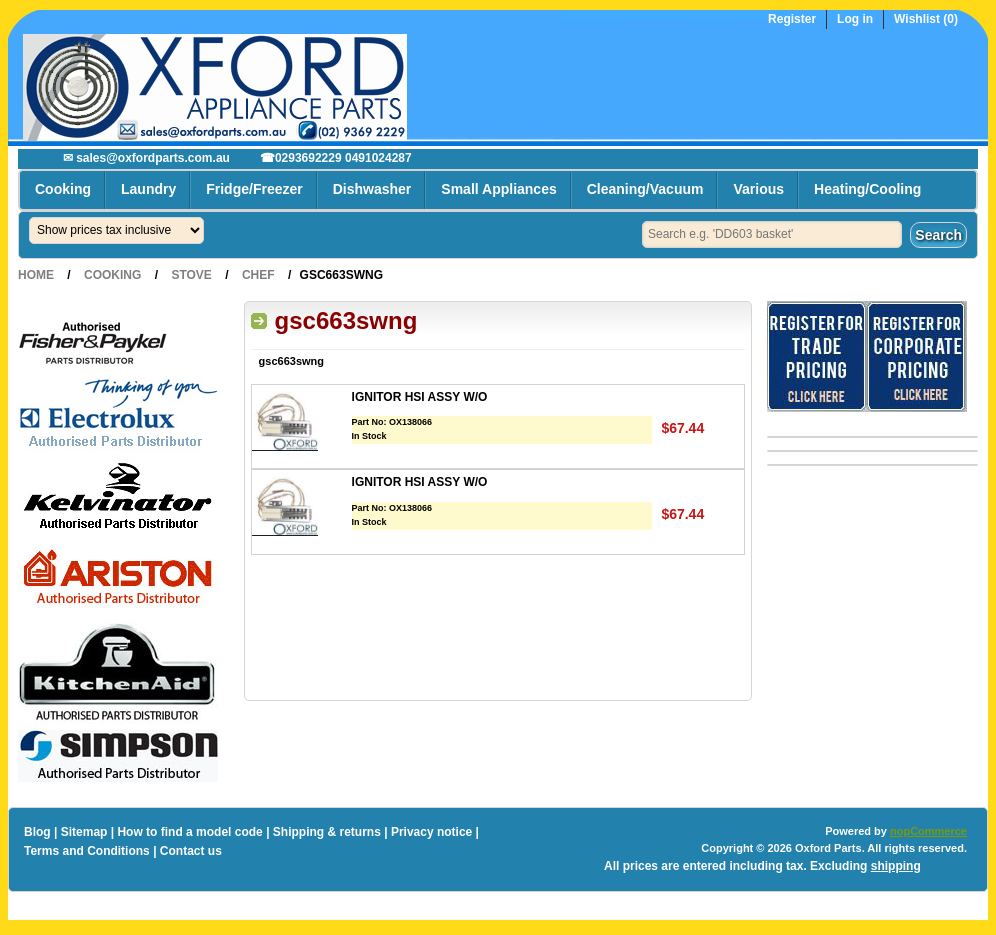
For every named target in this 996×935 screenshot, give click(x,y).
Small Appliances (498, 189)
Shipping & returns (327, 832)
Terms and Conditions (87, 851)
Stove (191, 275)
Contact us (191, 851)
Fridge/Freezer (254, 189)
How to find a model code (189, 832)
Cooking (63, 189)
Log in (855, 19)
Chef (258, 275)
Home (36, 275)
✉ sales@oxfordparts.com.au (146, 158)
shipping (896, 866)
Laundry (148, 189)
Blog (37, 832)
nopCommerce (928, 831)
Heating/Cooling (867, 189)
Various (758, 189)
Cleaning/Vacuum (645, 189)
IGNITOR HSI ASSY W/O (420, 397)
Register (792, 19)
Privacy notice (431, 832)
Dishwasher (372, 189)
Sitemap (84, 832)
